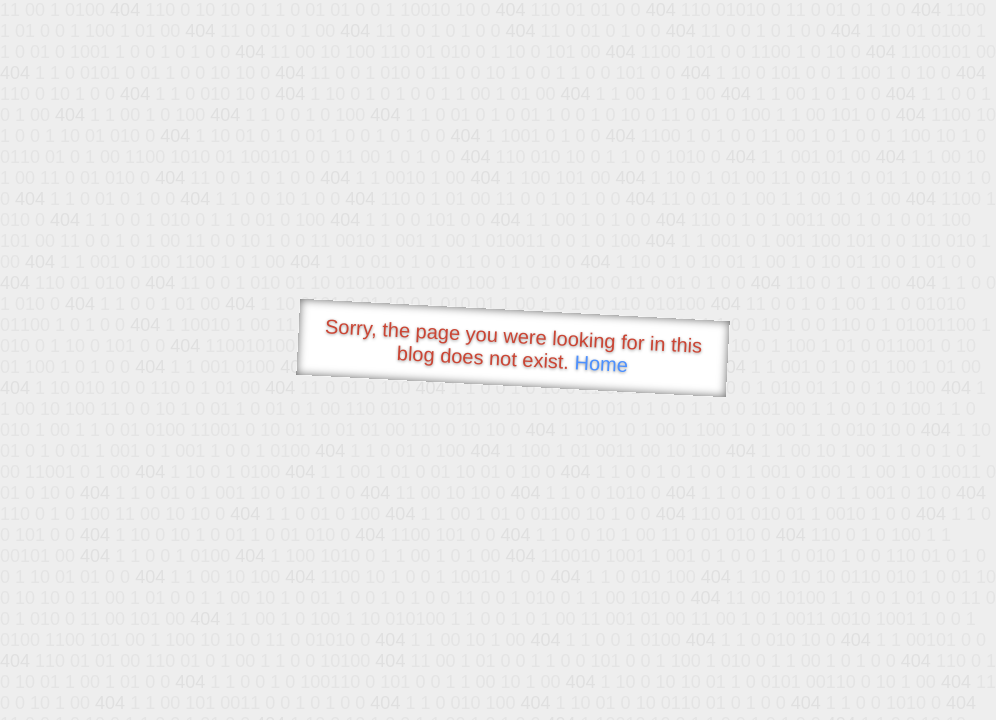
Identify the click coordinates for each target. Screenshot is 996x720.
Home (601, 363)
